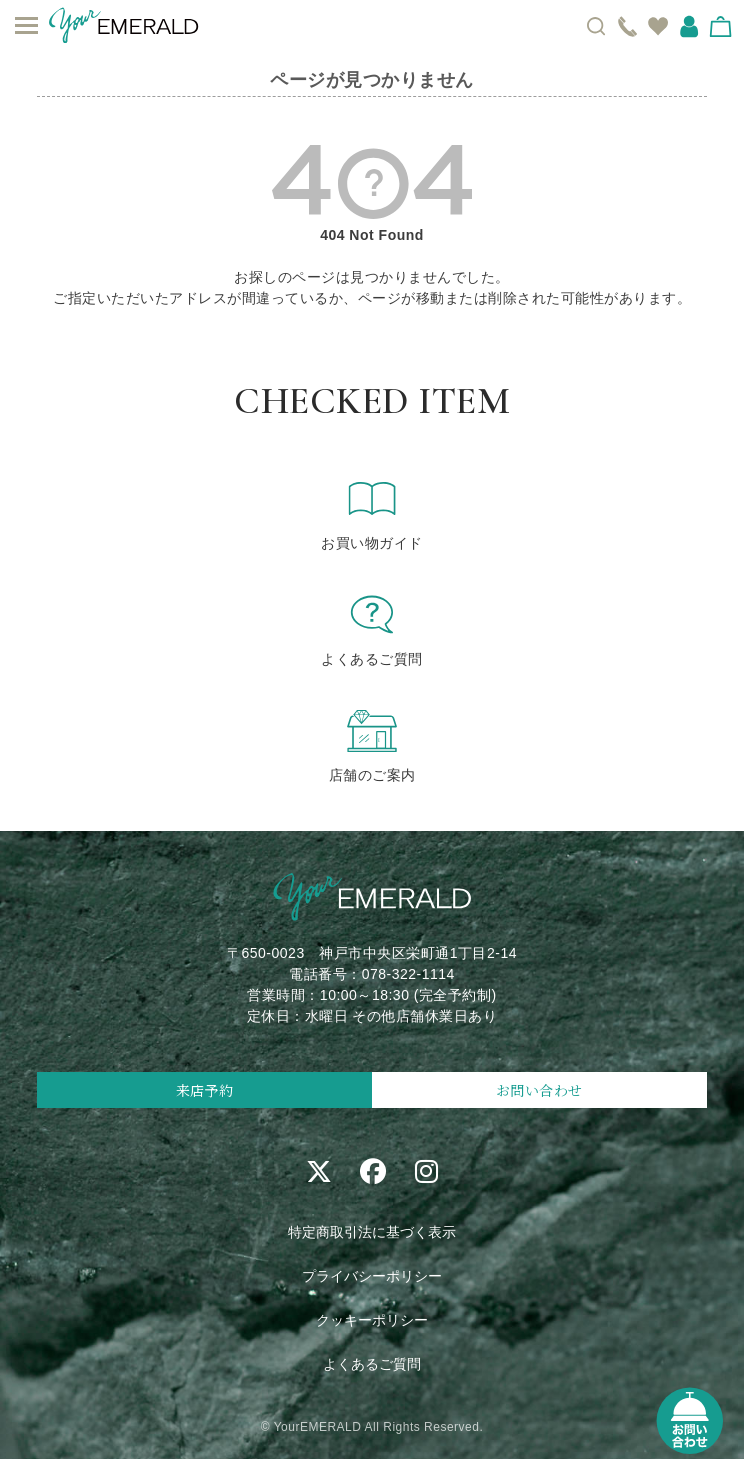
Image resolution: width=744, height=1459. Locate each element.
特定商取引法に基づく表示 (372, 1232)
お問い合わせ (539, 1090)
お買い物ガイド (372, 513)
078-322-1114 (408, 974)
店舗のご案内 (372, 745)
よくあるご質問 (372, 629)
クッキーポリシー (372, 1320)
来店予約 (205, 1090)
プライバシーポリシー (372, 1276)
